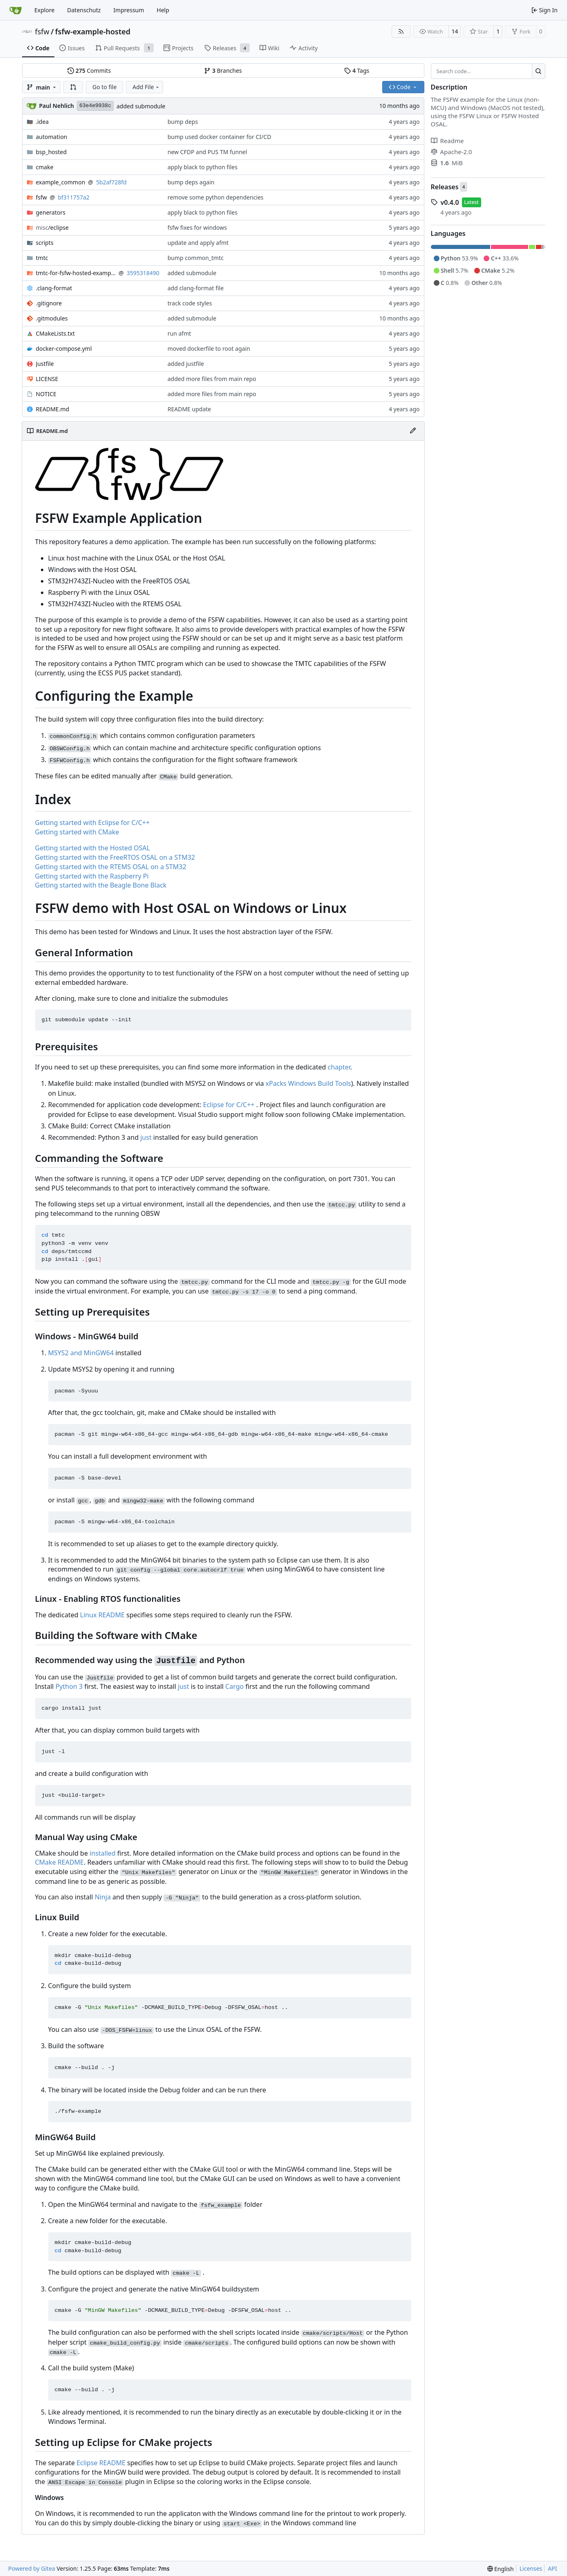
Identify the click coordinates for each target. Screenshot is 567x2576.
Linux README (102, 1614)
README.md (52, 409)
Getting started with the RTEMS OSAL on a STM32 (110, 866)
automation (51, 137)
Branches (223, 70)
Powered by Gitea (31, 2568)
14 (454, 31)
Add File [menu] (146, 87)
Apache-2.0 (451, 152)
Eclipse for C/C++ (229, 1104)
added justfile (186, 364)
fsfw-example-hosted (92, 31)
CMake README (59, 1862)
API (552, 2568)
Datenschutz (84, 10)
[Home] (15, 10)
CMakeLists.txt (55, 333)
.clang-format (54, 288)
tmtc (42, 258)
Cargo (234, 1686)
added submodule (141, 106)
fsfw (42, 31)
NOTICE (46, 394)
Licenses (531, 2568)
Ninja (103, 1896)
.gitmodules (52, 318)
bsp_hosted (51, 152)
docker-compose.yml (64, 348)
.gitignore (49, 303)
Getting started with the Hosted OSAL (92, 847)
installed (103, 1853)
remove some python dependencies (216, 197)
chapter (339, 1067)
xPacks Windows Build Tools (308, 1083)
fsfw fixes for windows (197, 227)
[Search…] (538, 71)
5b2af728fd (111, 182)
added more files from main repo (212, 379)
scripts (45, 243)
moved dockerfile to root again (209, 348)
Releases (445, 187)
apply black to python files (203, 167)
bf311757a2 (73, 197)
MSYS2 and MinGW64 (81, 1352)
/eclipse (52, 227)
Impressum (128, 10)
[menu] (500, 2569)
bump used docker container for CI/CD (219, 137)
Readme (447, 141)
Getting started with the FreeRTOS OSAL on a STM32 (115, 857)
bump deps (183, 122)
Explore (44, 10)
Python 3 (69, 1686)
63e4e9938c (95, 106)
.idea (42, 122)
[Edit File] (412, 431)
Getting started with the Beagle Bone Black (101, 885)
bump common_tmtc (196, 258)
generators (50, 212)
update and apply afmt (198, 243)
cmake (45, 167)
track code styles (190, 303)
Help (163, 10)
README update (189, 409)
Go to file (104, 87)
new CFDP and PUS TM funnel (207, 152)
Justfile (45, 364)
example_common (60, 182)
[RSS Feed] (401, 31)
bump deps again (191, 182)
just (145, 1137)
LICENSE (47, 379)
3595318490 (143, 273)
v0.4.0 (450, 202)
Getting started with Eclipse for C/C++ (92, 822)
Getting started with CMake (77, 831)
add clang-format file (196, 288)
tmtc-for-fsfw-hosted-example (76, 273)
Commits (89, 70)
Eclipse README (101, 2462)
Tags (356, 70)
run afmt (179, 333)
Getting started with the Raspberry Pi (92, 876)
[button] (73, 87)
